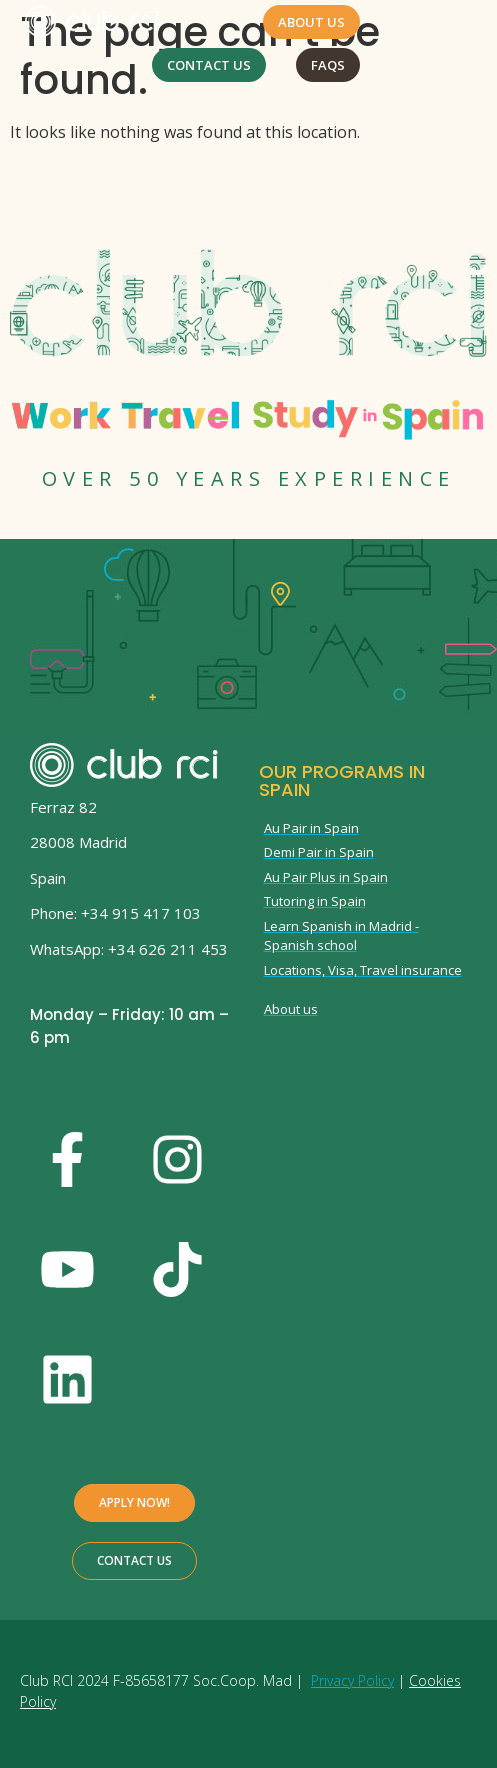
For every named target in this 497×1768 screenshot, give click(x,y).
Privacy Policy (352, 1680)
